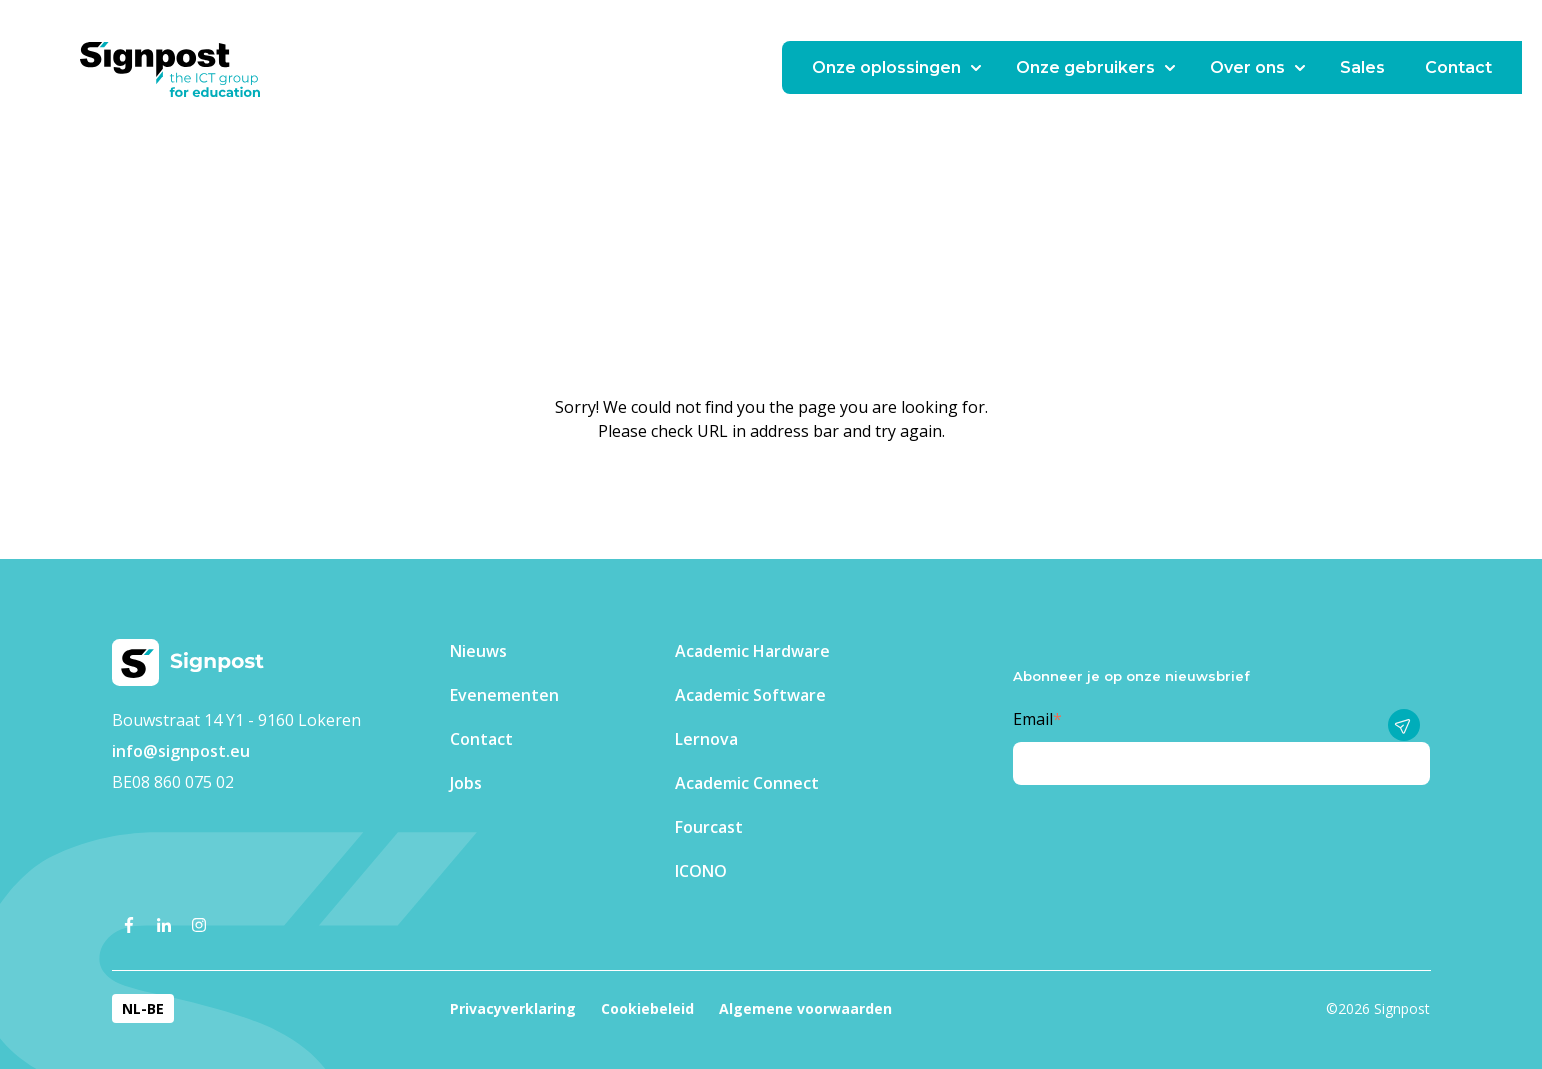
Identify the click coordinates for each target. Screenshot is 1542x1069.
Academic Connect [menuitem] (747, 783)
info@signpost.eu (181, 751)
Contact (1458, 67)
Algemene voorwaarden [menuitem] (805, 1008)
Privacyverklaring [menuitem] (513, 1008)
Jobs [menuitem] (466, 783)
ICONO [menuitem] (701, 871)
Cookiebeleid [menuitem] (647, 1008)
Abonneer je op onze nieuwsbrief (1131, 676)
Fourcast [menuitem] (709, 827)
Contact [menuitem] (481, 739)
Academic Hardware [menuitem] (752, 651)
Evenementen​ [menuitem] (504, 695)
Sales (1362, 67)
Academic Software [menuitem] (750, 695)
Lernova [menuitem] (706, 739)
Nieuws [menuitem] (478, 651)
